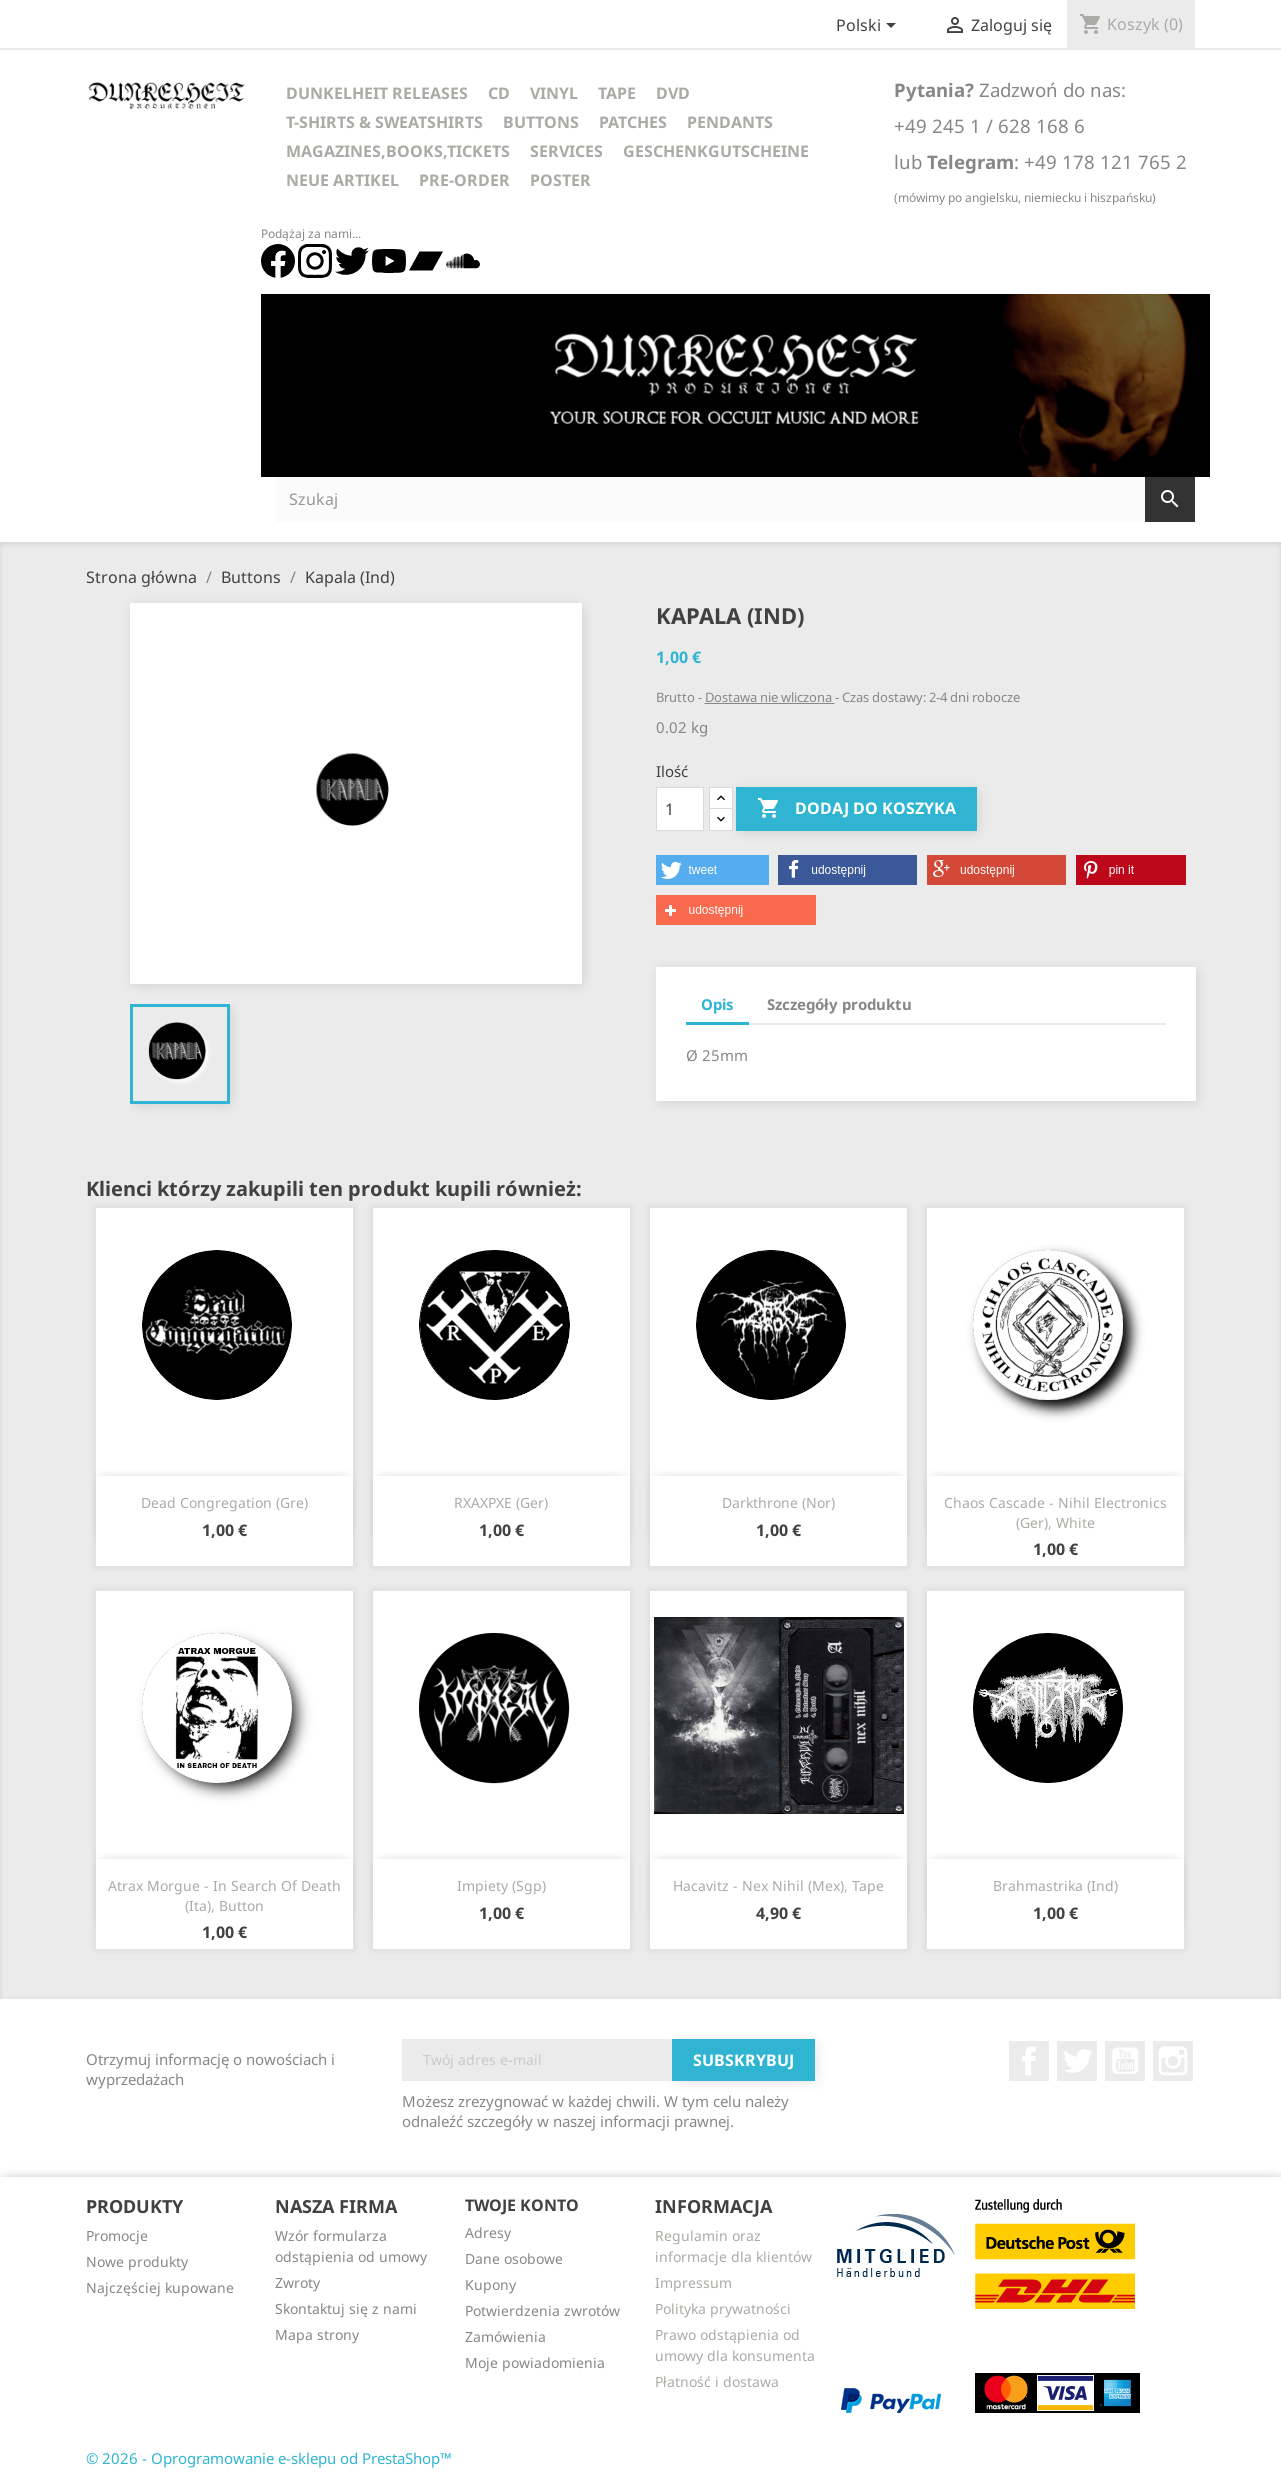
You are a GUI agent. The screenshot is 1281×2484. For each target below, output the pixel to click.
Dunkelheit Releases (377, 93)
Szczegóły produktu (839, 1004)
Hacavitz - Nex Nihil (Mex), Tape (778, 1885)
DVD (673, 93)
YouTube (1125, 2061)
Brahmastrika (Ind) (1055, 1885)
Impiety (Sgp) (501, 1885)
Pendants (730, 122)
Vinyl (554, 93)
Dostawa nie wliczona (770, 697)
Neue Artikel (342, 180)
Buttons (541, 122)
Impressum (693, 2282)
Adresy (488, 2232)
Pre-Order (464, 180)
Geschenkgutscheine (716, 151)
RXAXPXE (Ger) (501, 1502)
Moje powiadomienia (535, 2362)
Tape (617, 93)
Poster (560, 180)
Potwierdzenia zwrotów (542, 2310)
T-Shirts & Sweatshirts (384, 122)
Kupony (490, 2284)
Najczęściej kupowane (160, 2287)
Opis (717, 1004)
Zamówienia (505, 2336)
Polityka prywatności (723, 2308)
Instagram (1173, 2061)
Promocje (117, 2235)
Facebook (1029, 2061)
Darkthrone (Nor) (778, 1502)
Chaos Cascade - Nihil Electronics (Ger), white (1055, 1512)
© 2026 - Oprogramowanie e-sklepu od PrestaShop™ (269, 2458)
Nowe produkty (137, 2261)
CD (499, 93)
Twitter (1077, 2061)
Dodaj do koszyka (856, 809)
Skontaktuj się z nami (346, 2308)
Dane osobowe (514, 2258)
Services (566, 151)
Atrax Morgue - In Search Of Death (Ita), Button (224, 1895)
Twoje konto (522, 2205)
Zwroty (297, 2282)
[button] (712, 870)
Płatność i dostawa (717, 2381)
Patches (633, 122)
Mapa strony (317, 2334)
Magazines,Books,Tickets (398, 151)
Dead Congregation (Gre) (224, 1502)
